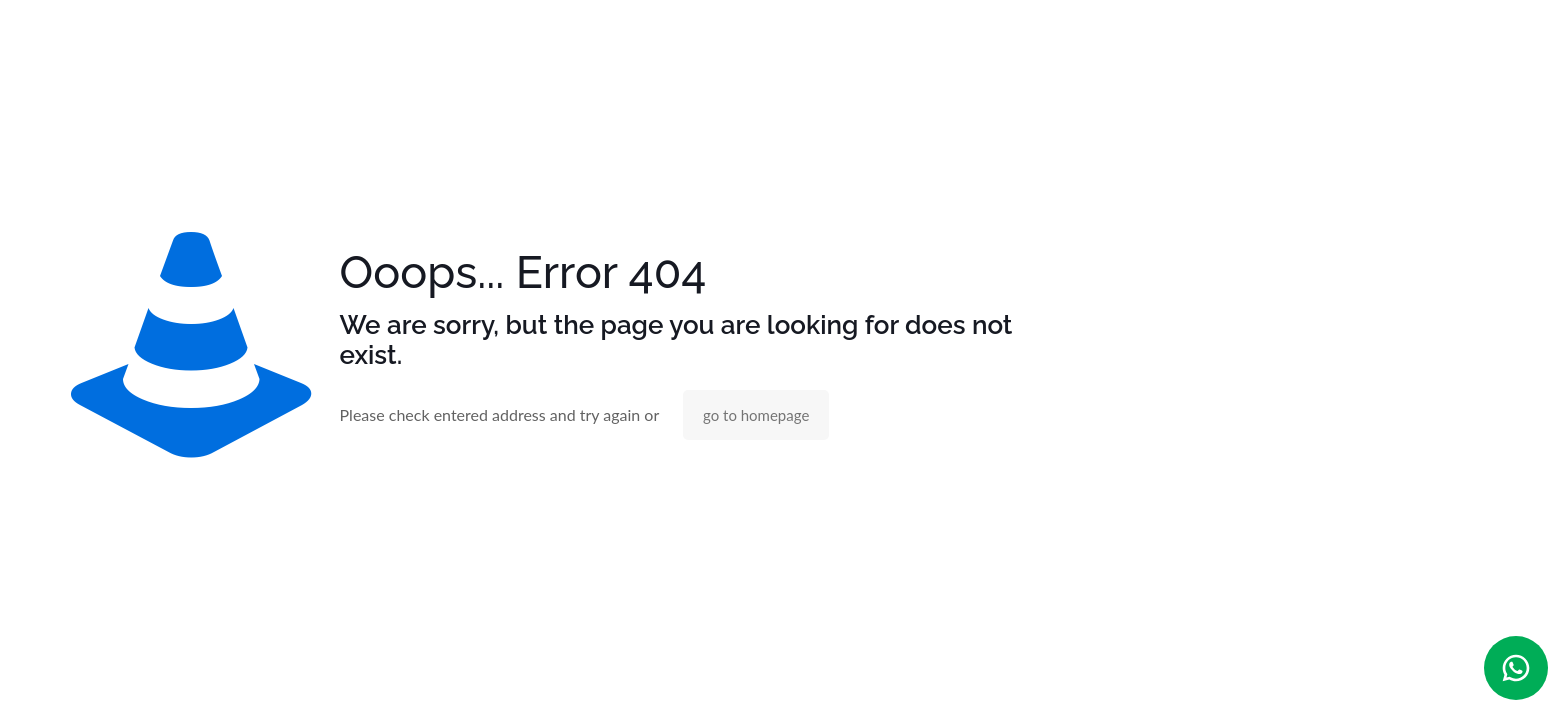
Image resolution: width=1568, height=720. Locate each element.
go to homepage (756, 415)
